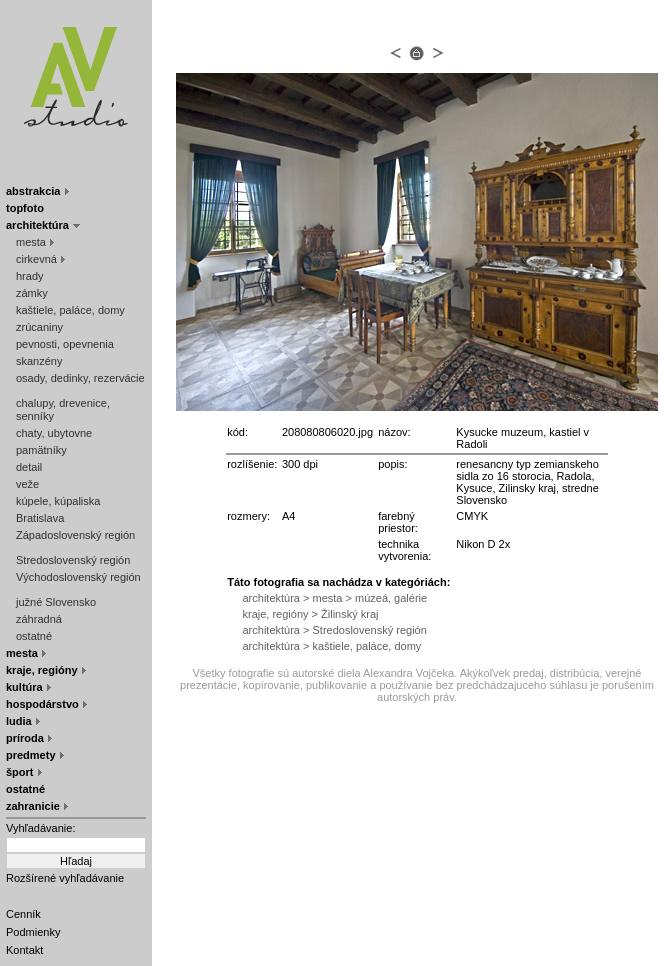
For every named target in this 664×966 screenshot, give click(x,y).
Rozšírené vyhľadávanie (65, 878)
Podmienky (33, 932)
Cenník (23, 914)
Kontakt (24, 950)
